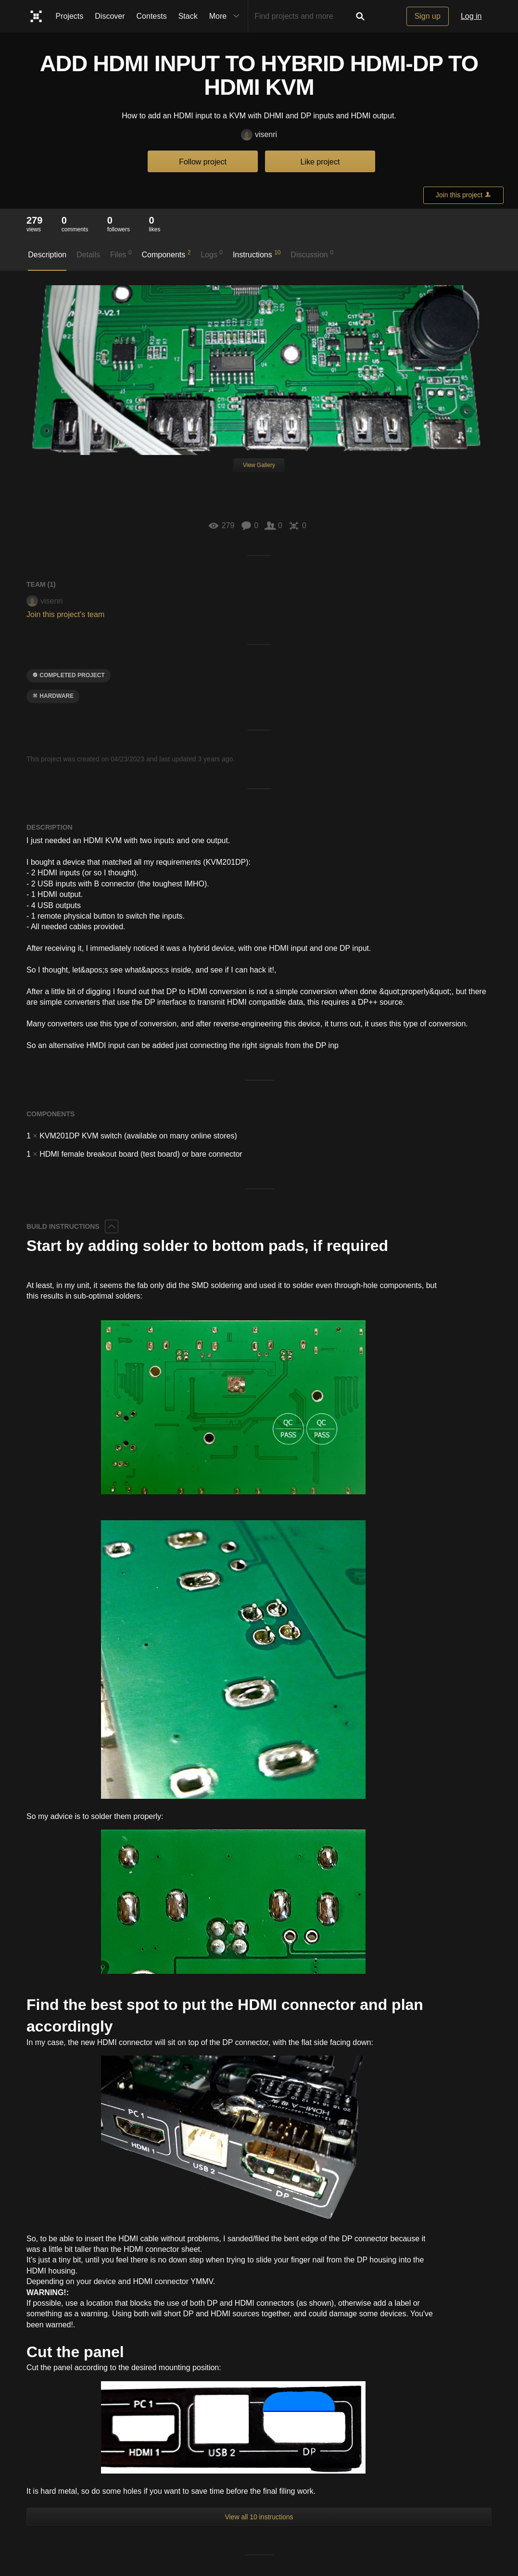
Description (47, 255)
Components (166, 254)
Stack (188, 16)
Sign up (428, 16)
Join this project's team (65, 614)
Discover (110, 16)
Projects (70, 16)
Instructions (257, 254)
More (226, 16)
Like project (320, 162)
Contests (152, 16)
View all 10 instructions (259, 2517)
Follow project (203, 162)
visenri (259, 134)
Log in (471, 16)
